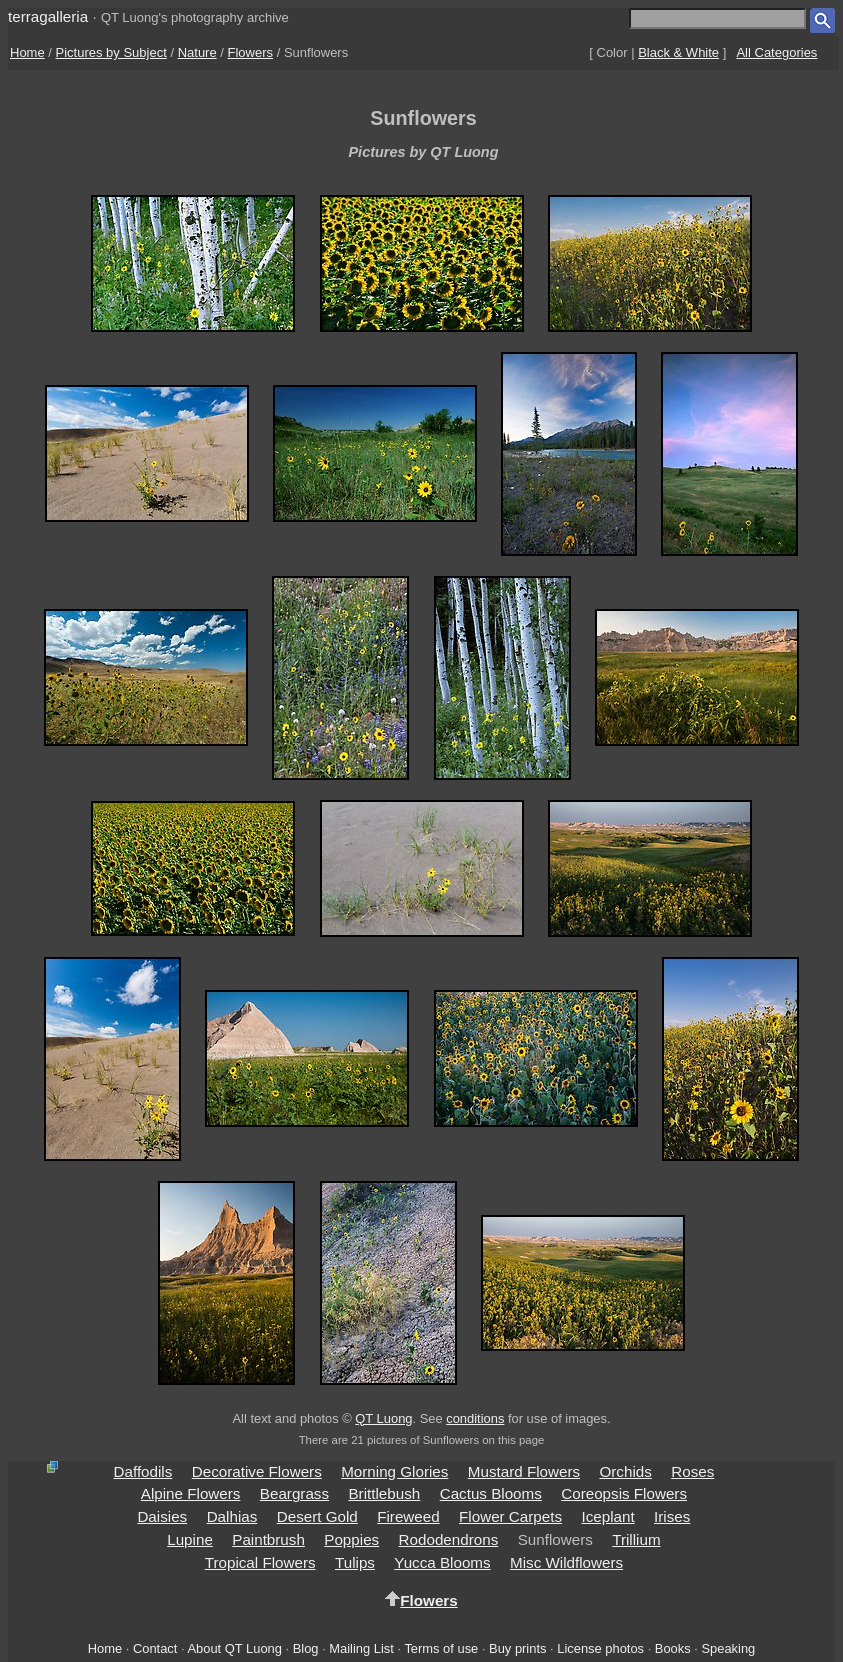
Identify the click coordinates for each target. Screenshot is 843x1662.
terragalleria (48, 16)
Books (673, 1648)
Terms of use (441, 1648)
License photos (600, 1648)
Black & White (678, 52)
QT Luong (383, 1418)
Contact (155, 1648)
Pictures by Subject (111, 52)
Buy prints (517, 1648)
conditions (475, 1418)
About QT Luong (234, 1648)
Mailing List (361, 1648)
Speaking (728, 1648)
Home (27, 52)
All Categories (776, 52)
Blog (306, 1648)
